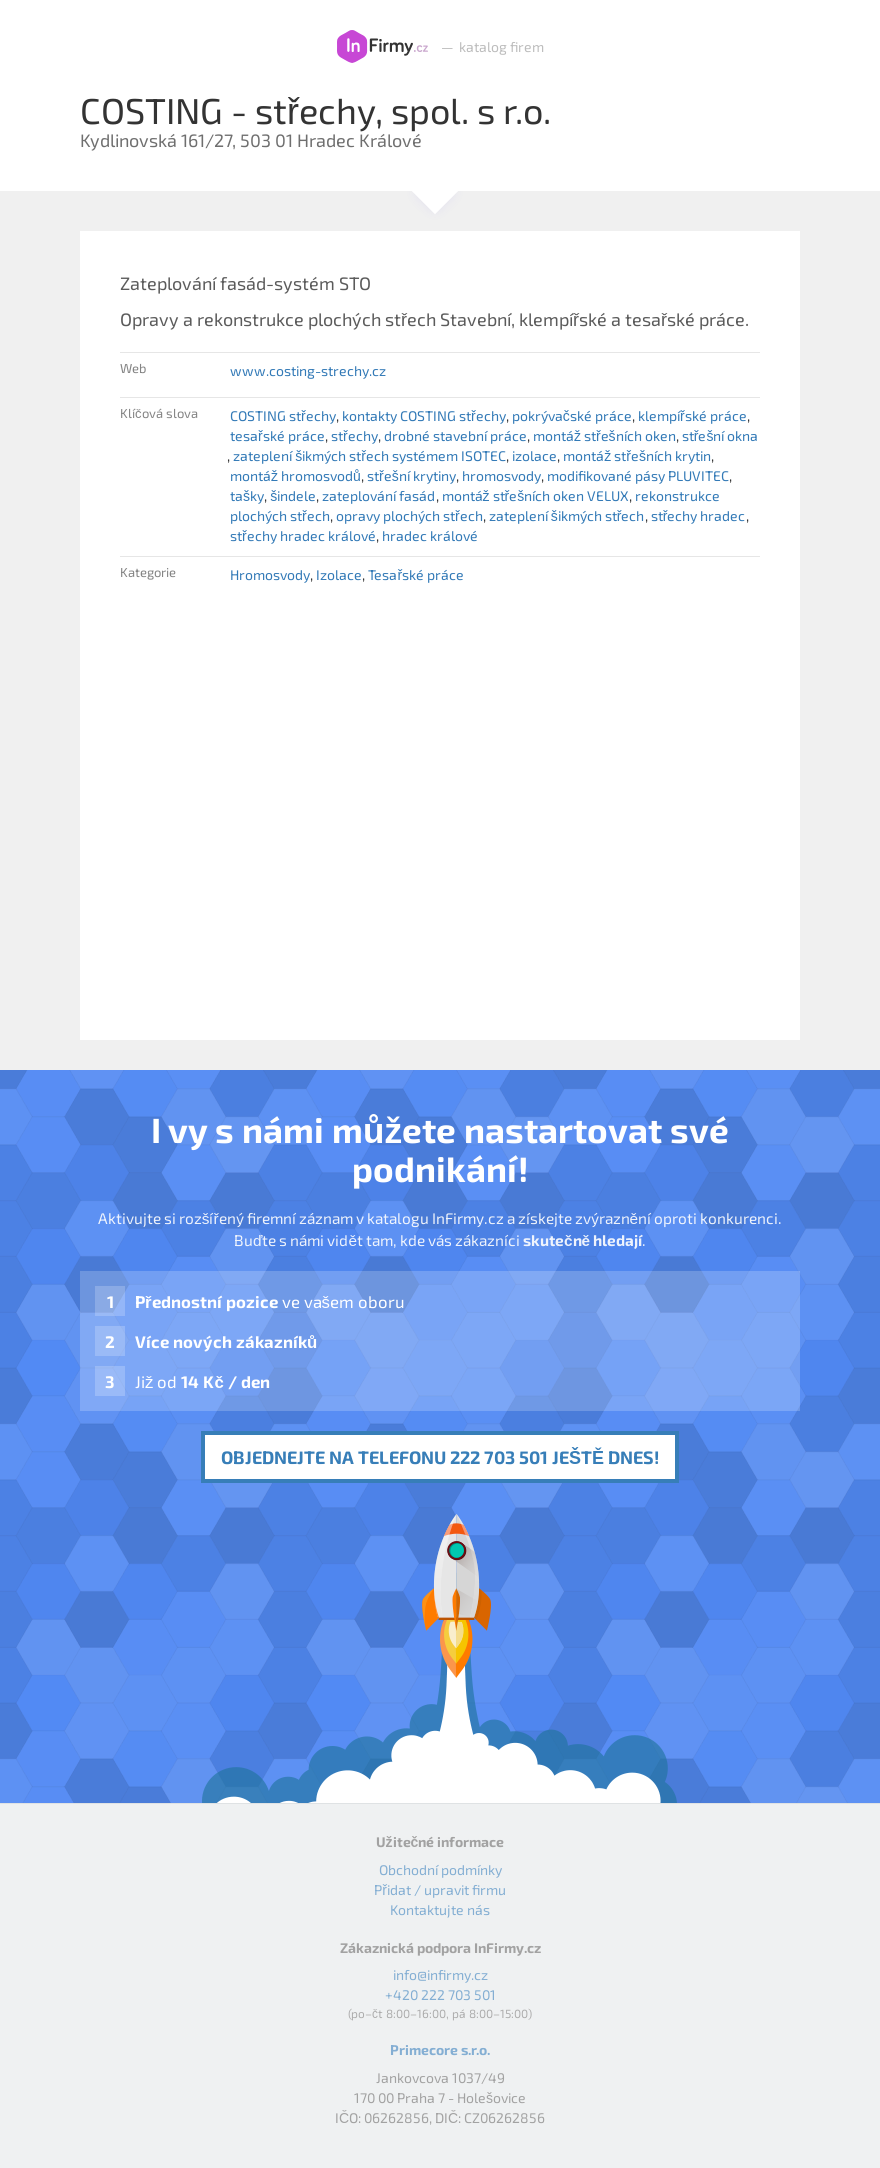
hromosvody (501, 475)
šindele (293, 495)
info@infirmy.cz (440, 1974)
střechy (354, 435)
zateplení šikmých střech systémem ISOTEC (369, 455)
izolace (534, 455)
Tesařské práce (416, 574)
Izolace (339, 574)
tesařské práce (277, 435)
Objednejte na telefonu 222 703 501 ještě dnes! (440, 1457)
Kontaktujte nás (440, 1909)
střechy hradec (698, 515)
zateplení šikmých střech (567, 515)
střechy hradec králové (303, 535)
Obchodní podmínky (440, 1869)
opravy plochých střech (409, 515)
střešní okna (720, 435)
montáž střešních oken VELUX (536, 495)
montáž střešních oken (604, 435)
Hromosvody (270, 574)
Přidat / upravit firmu (440, 1889)
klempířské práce (692, 415)
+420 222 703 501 (440, 1994)
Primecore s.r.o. (440, 2049)
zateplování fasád (378, 495)
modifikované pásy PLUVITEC (638, 475)
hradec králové (430, 535)
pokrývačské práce (572, 415)
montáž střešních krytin (637, 455)
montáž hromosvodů (295, 475)
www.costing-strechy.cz (308, 370)
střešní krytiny (411, 475)
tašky (247, 495)
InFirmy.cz (382, 47)
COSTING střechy (283, 415)
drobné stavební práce (455, 435)
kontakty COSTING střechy (424, 415)
